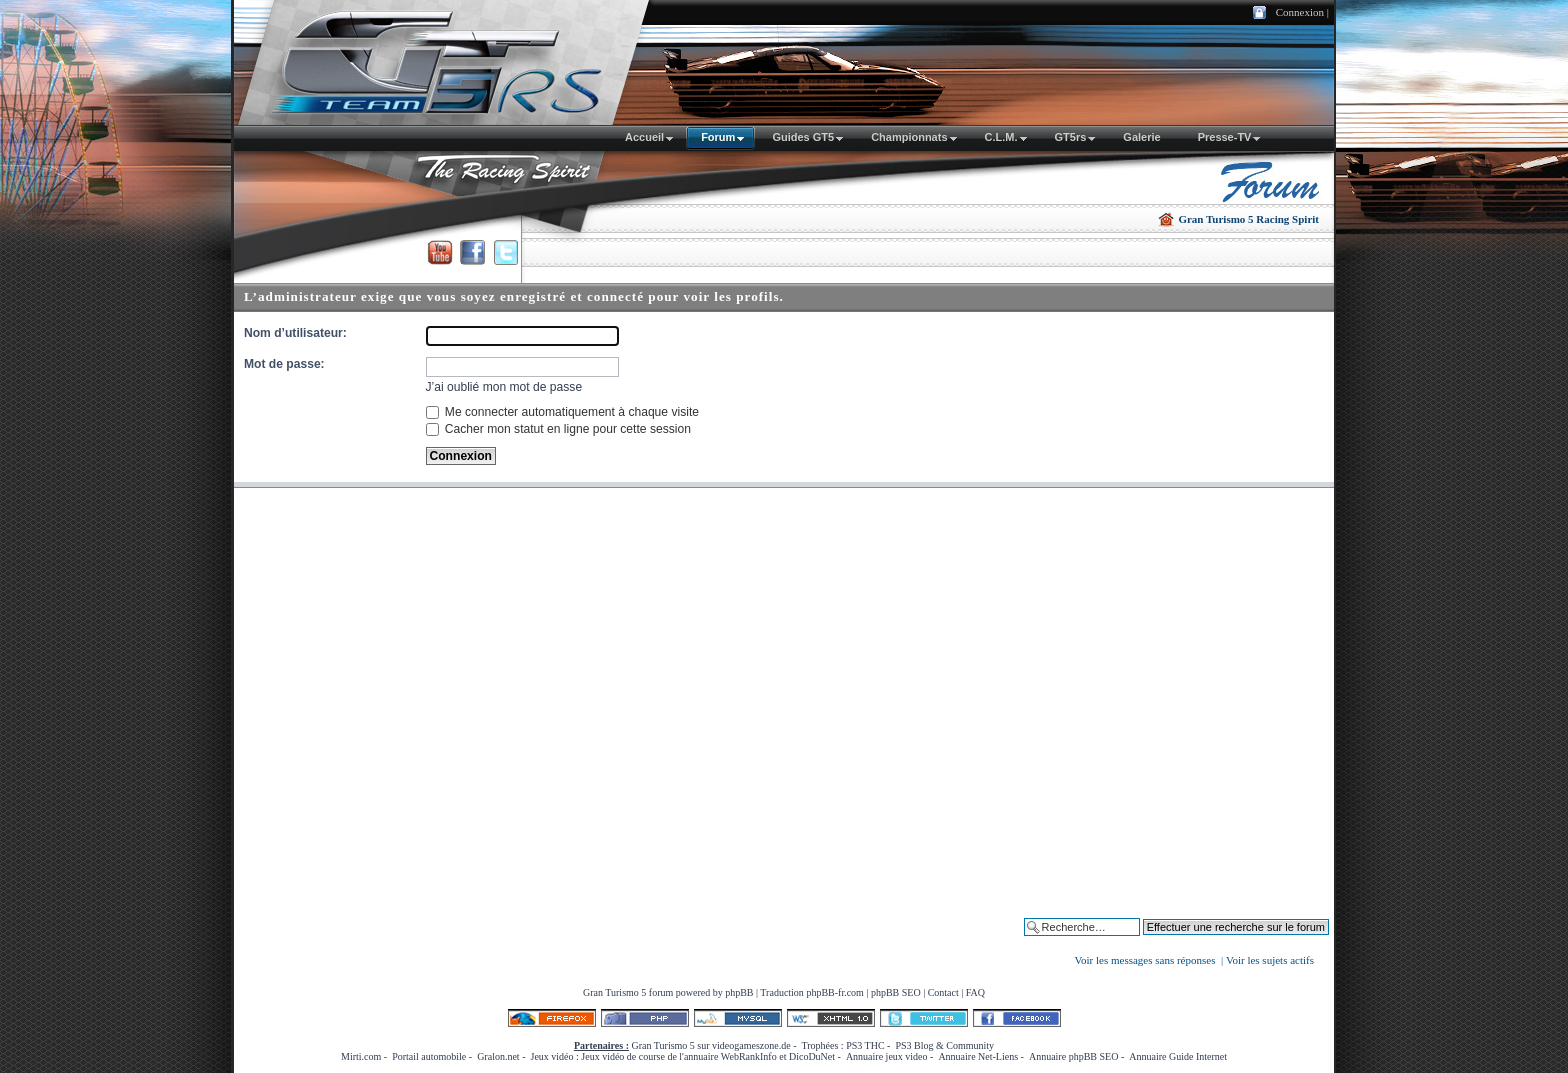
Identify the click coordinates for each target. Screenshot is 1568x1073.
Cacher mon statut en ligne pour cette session (558, 429)
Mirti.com (361, 1056)
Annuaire (1147, 1056)
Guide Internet (1198, 1056)
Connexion (1300, 12)
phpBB (739, 992)
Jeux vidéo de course (623, 1056)
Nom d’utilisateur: (295, 333)
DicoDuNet (812, 1056)
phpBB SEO (896, 992)
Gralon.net (498, 1056)
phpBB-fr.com (835, 992)
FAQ (975, 992)
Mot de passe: (284, 364)
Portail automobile (429, 1056)
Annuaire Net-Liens (978, 1056)
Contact (943, 992)
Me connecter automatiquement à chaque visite (562, 412)
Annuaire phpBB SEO (1073, 1056)
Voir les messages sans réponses (1145, 960)
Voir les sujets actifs (1270, 960)
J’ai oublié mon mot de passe (504, 387)
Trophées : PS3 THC (843, 1045)
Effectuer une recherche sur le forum (1240, 942)
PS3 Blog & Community (944, 1045)
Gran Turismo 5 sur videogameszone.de (711, 1045)
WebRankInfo (749, 1056)
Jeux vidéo (551, 1056)
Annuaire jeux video (887, 1056)
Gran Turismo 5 (614, 992)
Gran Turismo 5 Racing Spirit (1248, 219)
